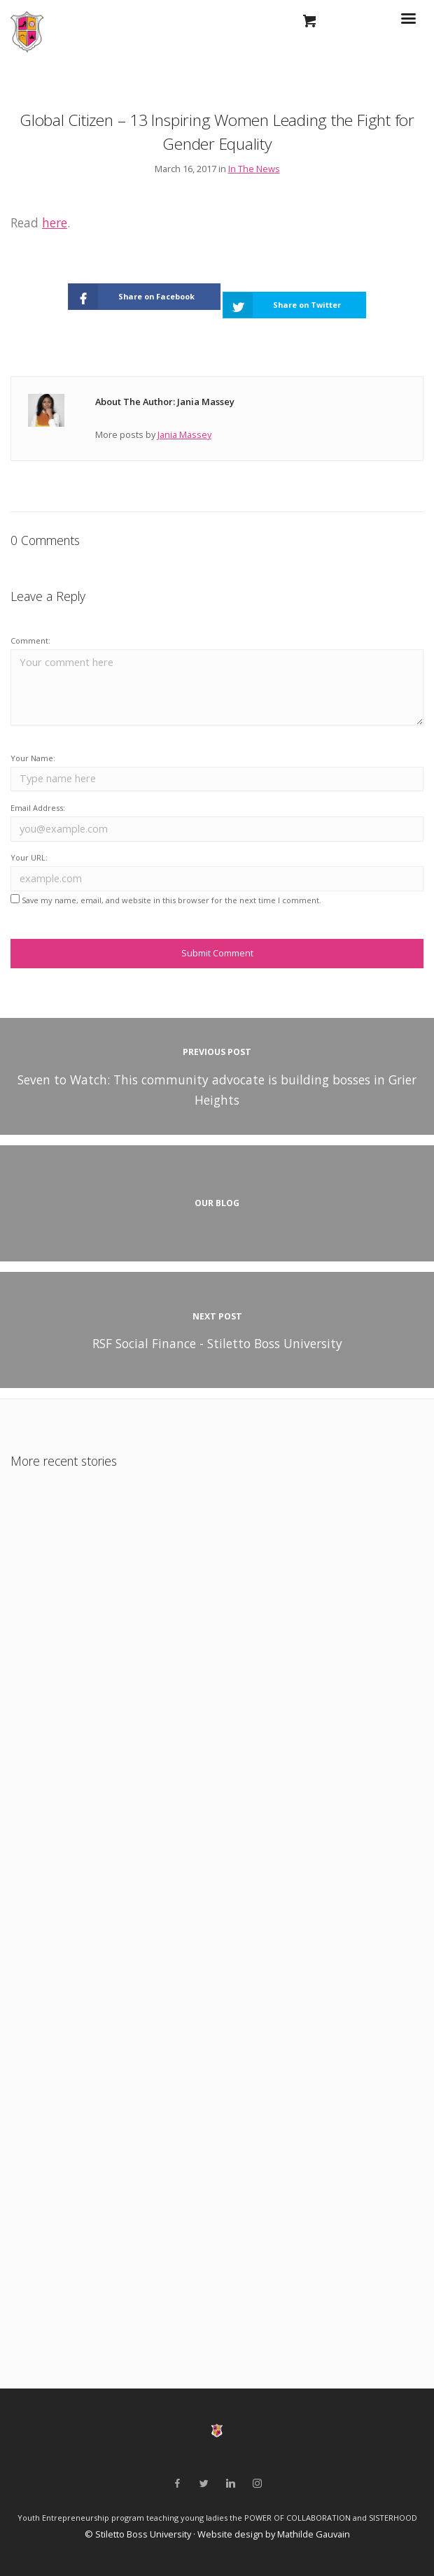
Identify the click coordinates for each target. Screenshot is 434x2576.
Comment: (30, 640)
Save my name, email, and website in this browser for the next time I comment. (171, 900)
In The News (254, 168)
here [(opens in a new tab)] (54, 222)
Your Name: (32, 758)
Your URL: (29, 857)
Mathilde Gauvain (313, 2534)
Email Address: (37, 807)
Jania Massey (184, 434)
